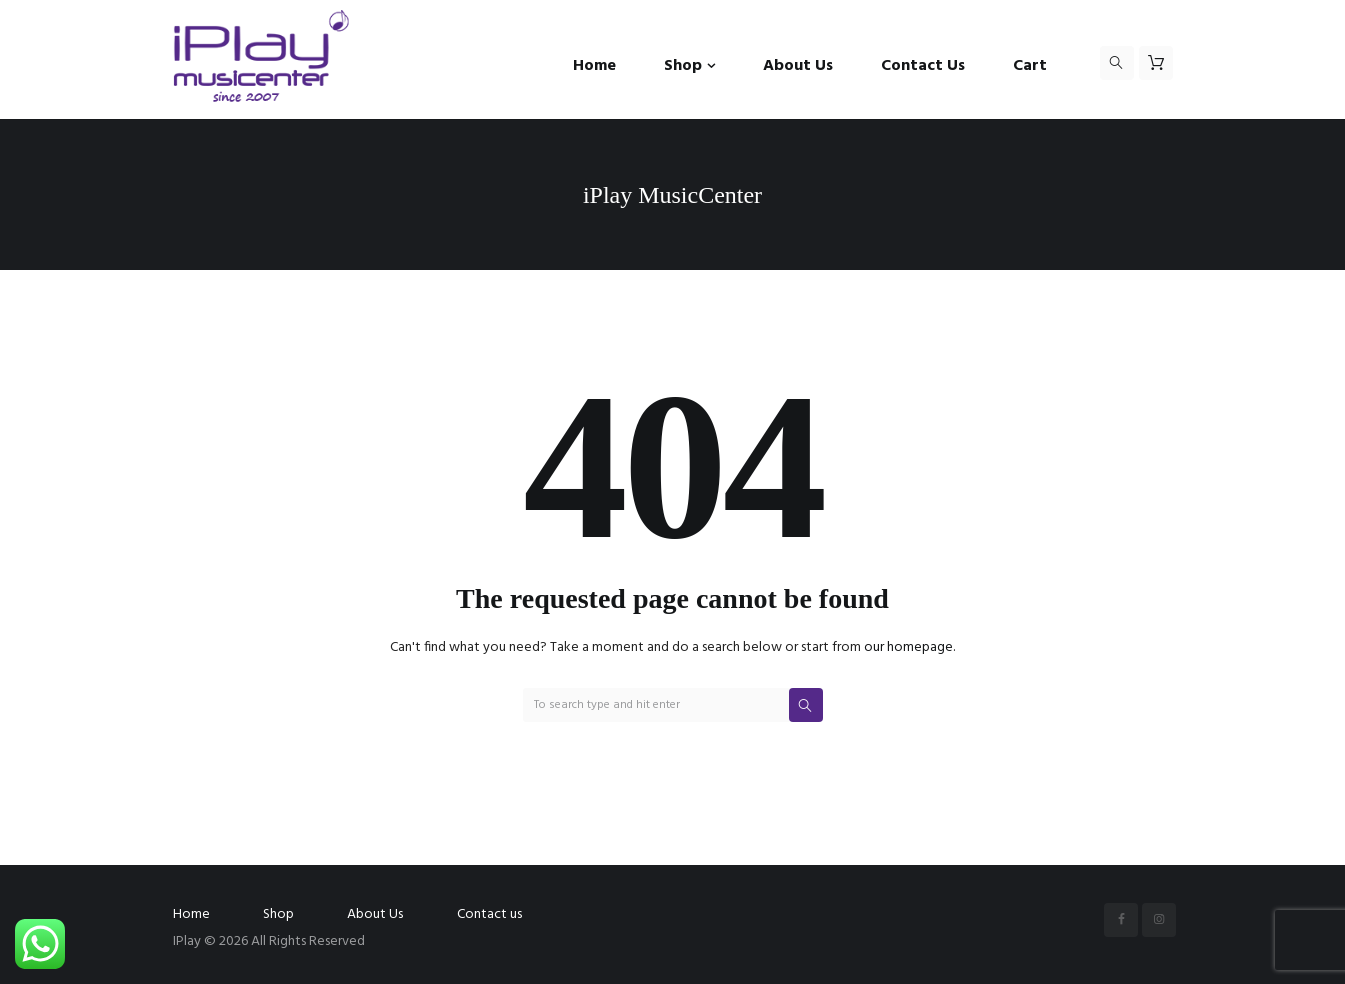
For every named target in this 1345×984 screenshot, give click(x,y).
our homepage (908, 647)
